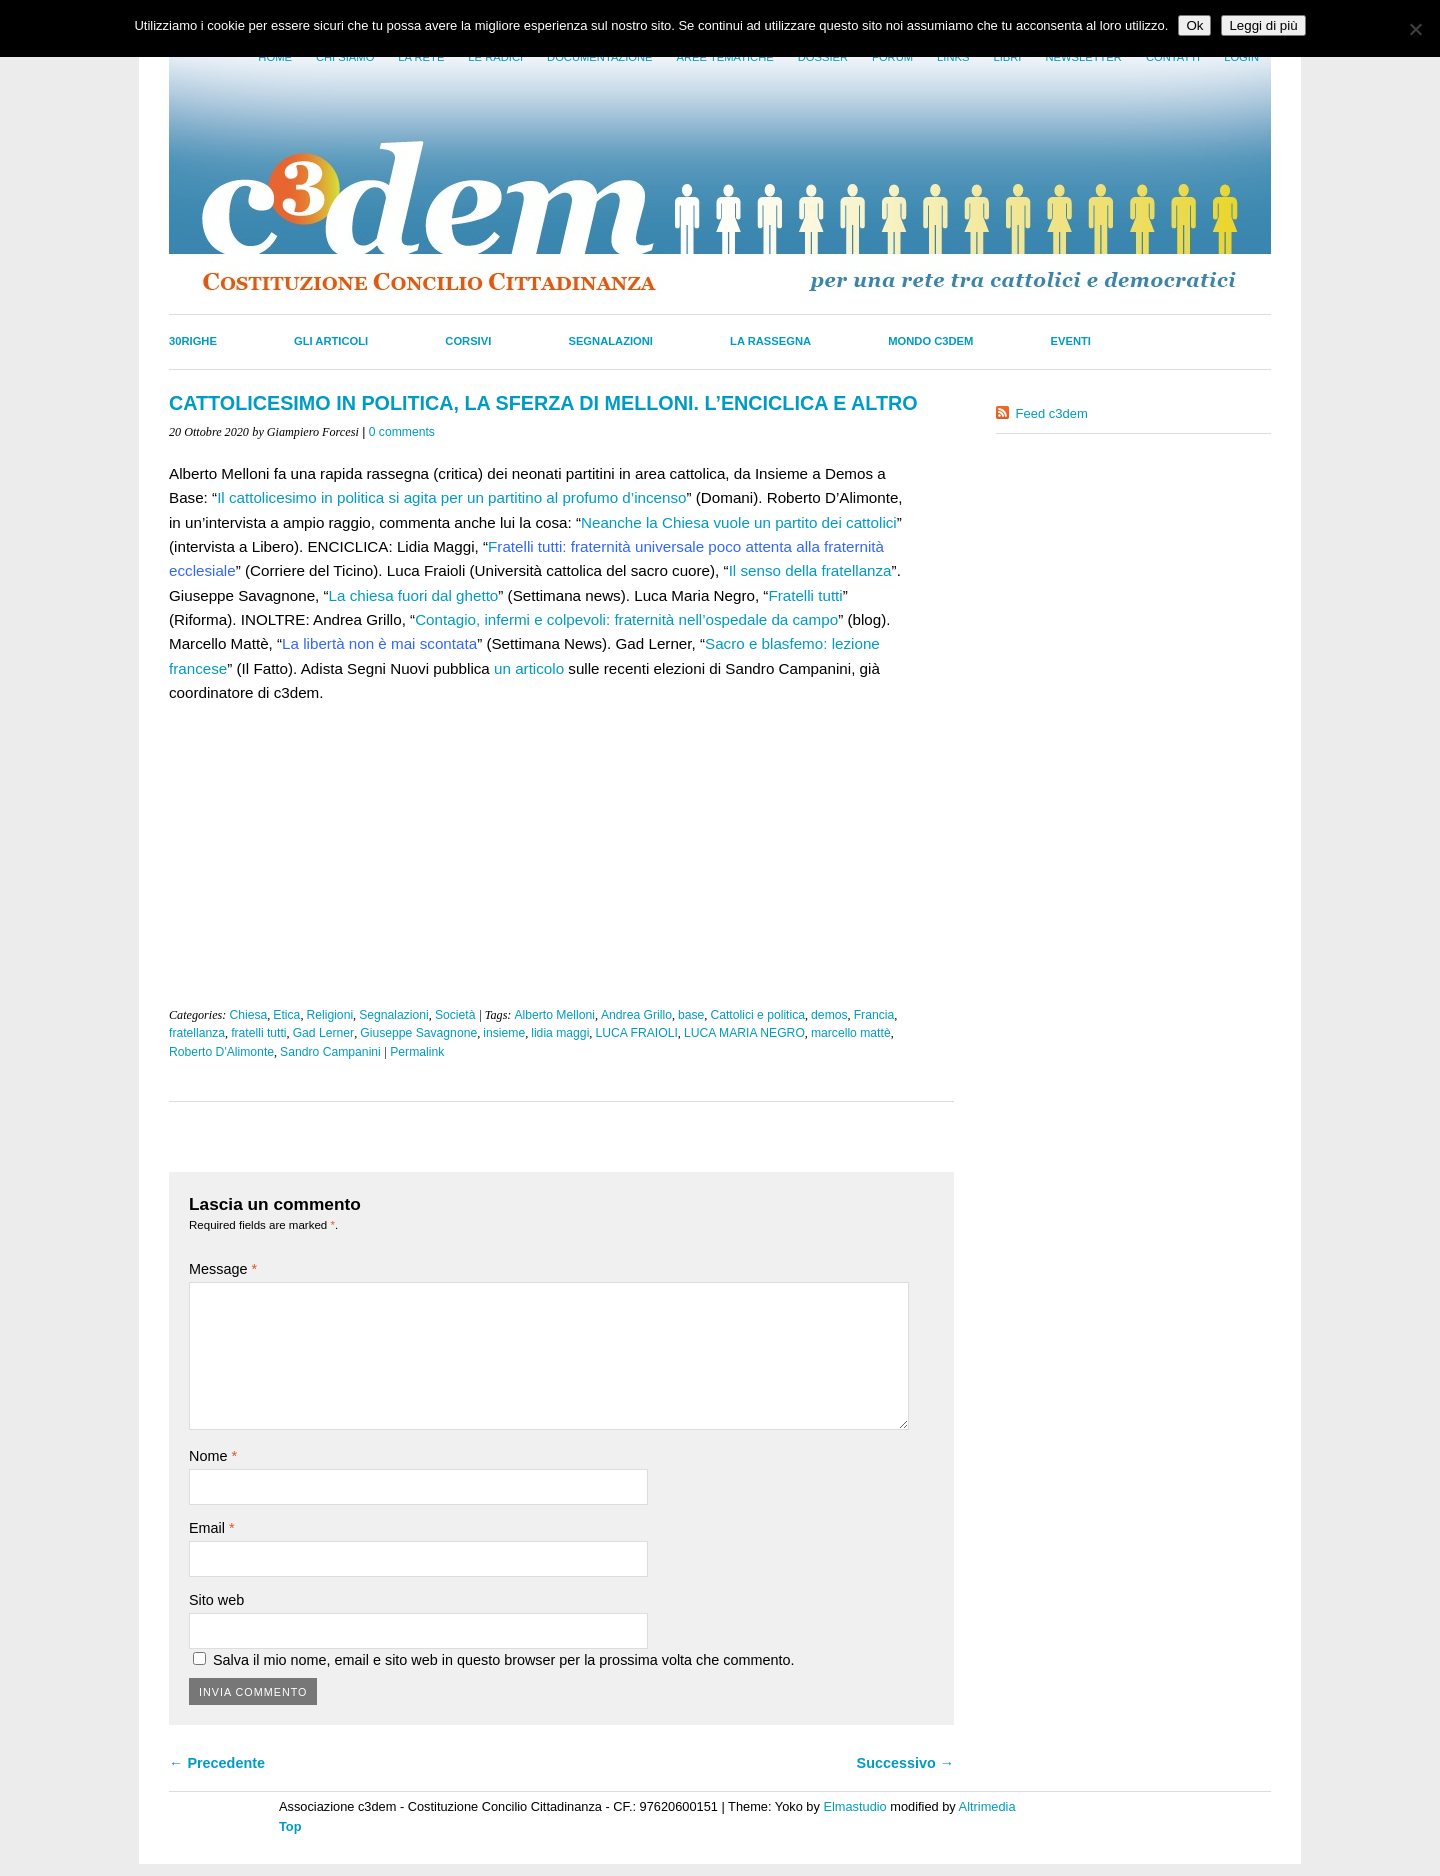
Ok (1194, 25)
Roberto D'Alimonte (221, 1052)
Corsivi (468, 341)
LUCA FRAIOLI (636, 1033)
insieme (504, 1033)
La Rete (421, 57)
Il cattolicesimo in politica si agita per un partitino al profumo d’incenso (451, 497)
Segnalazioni (610, 341)
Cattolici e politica (757, 1015)
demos (829, 1015)
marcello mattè (851, 1033)
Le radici (495, 57)
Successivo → (906, 1763)
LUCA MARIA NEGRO (744, 1033)
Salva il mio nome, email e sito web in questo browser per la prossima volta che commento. (503, 1660)
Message (223, 1269)
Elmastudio (854, 1806)
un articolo (529, 668)
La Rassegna (770, 341)
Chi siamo (345, 57)
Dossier (823, 57)
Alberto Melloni (554, 1015)
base (691, 1015)
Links (953, 57)
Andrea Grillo (636, 1015)
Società (455, 1015)
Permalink (417, 1052)
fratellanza (197, 1033)
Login (1241, 57)
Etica (286, 1015)
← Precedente (217, 1763)
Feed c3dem (1052, 413)
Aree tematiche (725, 57)
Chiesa (248, 1015)
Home (275, 57)
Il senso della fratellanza (810, 570)
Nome (213, 1456)
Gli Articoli (331, 341)
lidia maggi (560, 1033)
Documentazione (599, 57)
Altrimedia (987, 1806)
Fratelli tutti (805, 595)
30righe (193, 341)
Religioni (329, 1015)
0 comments (402, 432)
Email (212, 1528)
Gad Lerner (324, 1033)
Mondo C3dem (930, 341)
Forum (892, 57)
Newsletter (1083, 57)
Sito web (216, 1600)
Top (290, 1826)
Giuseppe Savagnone (418, 1033)
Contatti (1173, 57)
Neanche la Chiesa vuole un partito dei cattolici (739, 522)
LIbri (1007, 57)
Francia (874, 1015)
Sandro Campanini (330, 1052)
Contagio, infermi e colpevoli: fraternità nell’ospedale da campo (626, 619)
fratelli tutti (258, 1033)
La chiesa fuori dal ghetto (414, 595)
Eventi (1071, 341)
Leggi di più (1263, 25)
